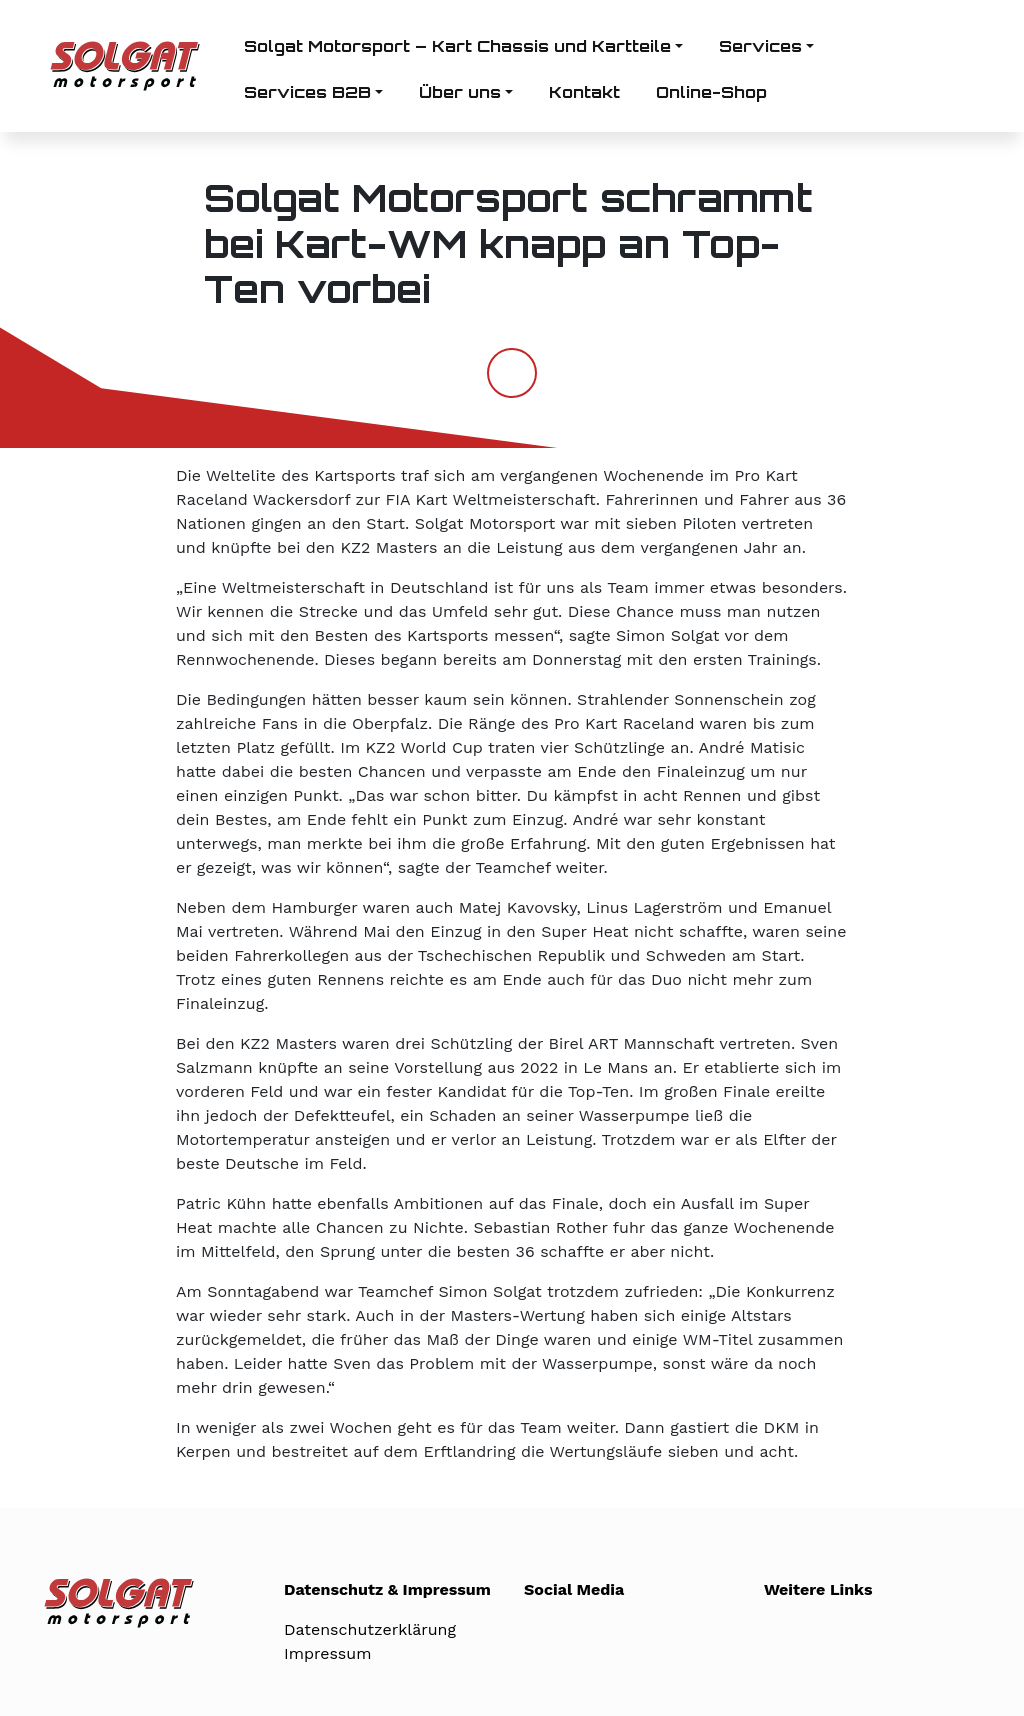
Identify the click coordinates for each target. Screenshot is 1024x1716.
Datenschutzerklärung (370, 1629)
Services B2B (307, 92)
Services (760, 46)
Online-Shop (711, 92)
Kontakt (584, 92)
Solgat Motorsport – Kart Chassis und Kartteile (457, 46)
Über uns (460, 92)
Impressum (327, 1653)
